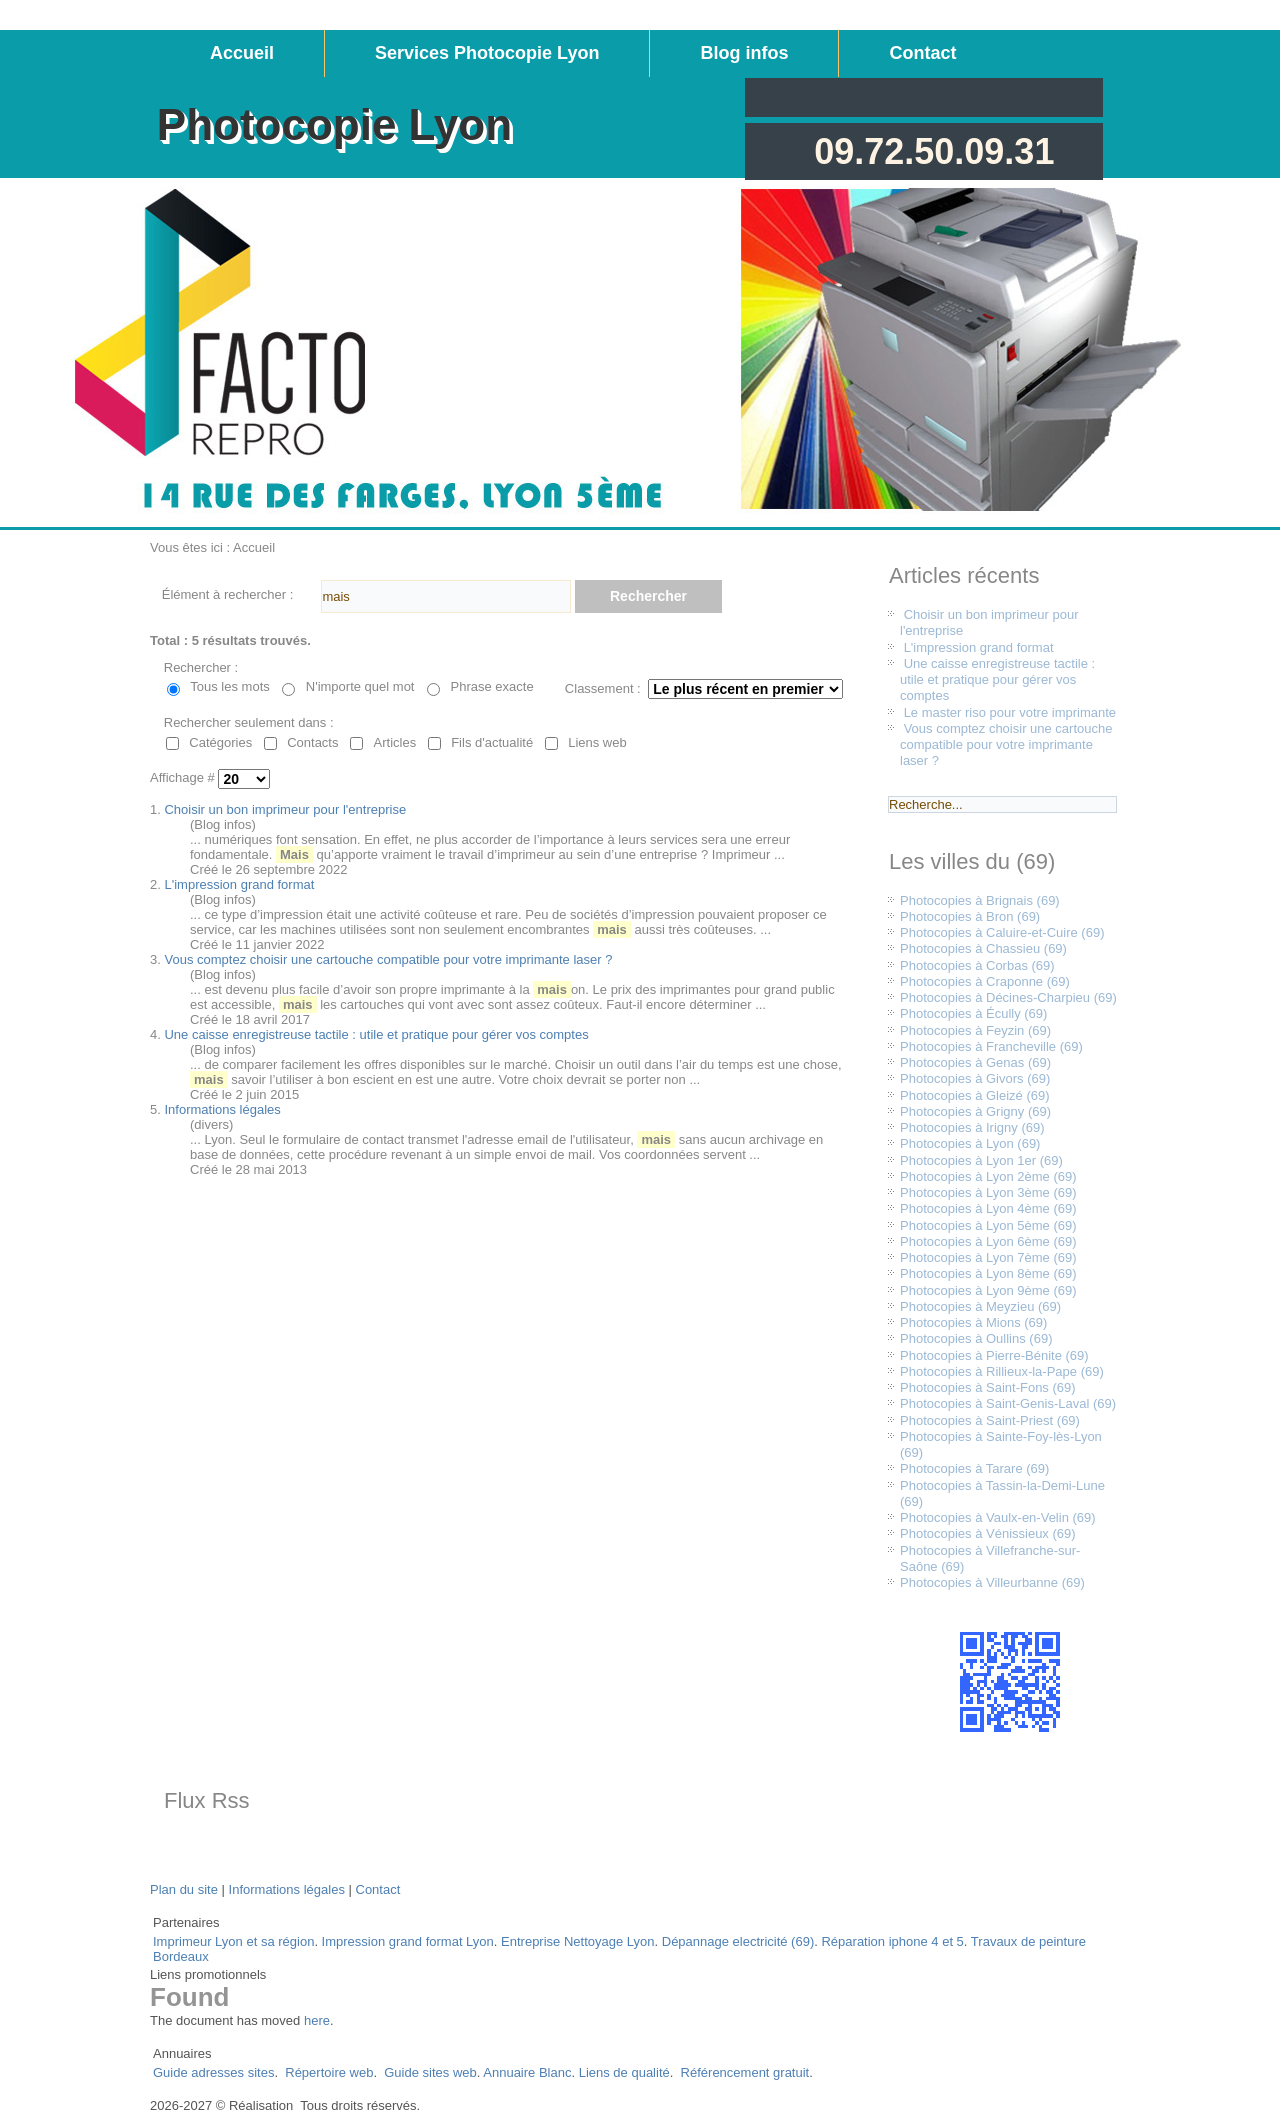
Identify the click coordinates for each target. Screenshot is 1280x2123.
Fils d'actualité (492, 742)
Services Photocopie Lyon (487, 53)
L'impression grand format (239, 884)
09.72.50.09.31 (934, 151)
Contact (922, 53)
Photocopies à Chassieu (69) (983, 948)
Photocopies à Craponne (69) (985, 981)
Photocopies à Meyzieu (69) (980, 1306)
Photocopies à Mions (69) (973, 1322)
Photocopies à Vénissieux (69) (988, 1533)
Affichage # (184, 778)
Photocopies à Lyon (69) (970, 1143)
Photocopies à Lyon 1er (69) (981, 1160)
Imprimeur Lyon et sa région (233, 1941)
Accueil (242, 53)
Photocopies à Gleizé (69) (975, 1095)
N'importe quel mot (360, 686)
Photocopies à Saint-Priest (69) (990, 1420)
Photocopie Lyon (334, 124)
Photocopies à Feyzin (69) (975, 1030)
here (317, 2020)
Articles (395, 742)
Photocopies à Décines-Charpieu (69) (1008, 997)
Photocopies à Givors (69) (975, 1078)
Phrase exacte (492, 686)
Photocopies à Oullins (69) (976, 1338)
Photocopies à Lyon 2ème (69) (988, 1176)
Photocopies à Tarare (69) (974, 1468)
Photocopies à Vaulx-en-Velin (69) (998, 1517)
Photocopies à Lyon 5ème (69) (988, 1225)
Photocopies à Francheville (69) (991, 1046)
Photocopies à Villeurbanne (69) (992, 1582)
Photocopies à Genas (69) (975, 1062)
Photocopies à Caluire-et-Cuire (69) (1002, 932)
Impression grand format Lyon (408, 1941)
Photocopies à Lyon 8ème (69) (988, 1273)
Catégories (220, 742)
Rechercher (648, 596)
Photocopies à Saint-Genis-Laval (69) (1008, 1403)
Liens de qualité (624, 2072)
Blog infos (744, 53)
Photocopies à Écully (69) (973, 1013)
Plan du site (184, 1889)
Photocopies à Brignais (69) (980, 900)
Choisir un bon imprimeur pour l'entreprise (285, 809)
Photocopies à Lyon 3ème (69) (988, 1192)
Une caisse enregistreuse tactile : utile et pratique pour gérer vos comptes (376, 1034)
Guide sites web (430, 2072)
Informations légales (222, 1109)
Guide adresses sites (213, 2072)
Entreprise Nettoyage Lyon (577, 1941)
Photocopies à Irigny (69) (972, 1127)
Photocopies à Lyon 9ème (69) (988, 1290)
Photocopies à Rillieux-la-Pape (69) (1002, 1371)
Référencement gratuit (745, 2072)
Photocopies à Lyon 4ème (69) (988, 1208)
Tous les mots (229, 686)
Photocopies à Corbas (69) (977, 965)
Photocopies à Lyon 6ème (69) (988, 1241)
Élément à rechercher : (228, 594)
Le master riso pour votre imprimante (1010, 712)
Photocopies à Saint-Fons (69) (988, 1387)
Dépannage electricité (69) (738, 1941)
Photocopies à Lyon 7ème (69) (988, 1257)
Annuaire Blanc (527, 2072)
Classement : (603, 688)
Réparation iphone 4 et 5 (892, 1941)
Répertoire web (329, 2072)
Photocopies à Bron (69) (970, 916)
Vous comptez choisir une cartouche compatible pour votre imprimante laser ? (388, 959)
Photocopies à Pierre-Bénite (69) (994, 1355)
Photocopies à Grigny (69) (975, 1111)
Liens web (597, 742)
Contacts (312, 742)
